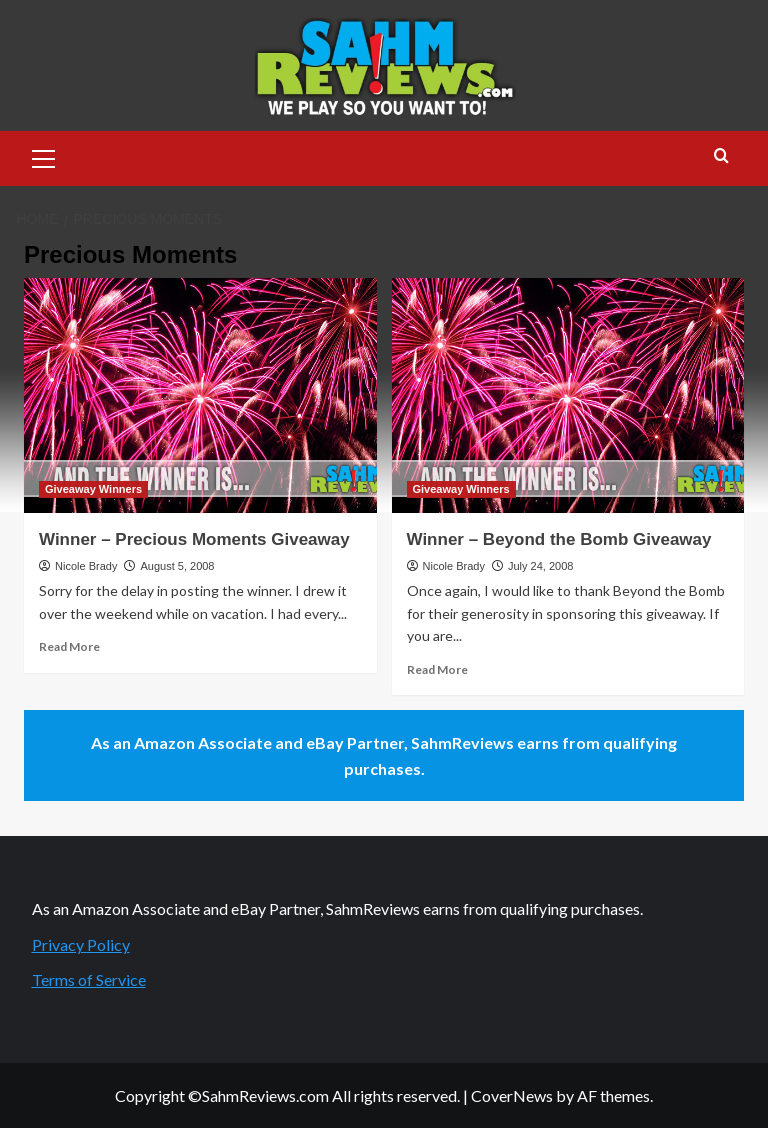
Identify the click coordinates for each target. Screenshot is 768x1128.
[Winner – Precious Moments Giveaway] (200, 395)
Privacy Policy (81, 944)
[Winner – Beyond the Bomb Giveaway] (568, 395)
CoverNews (512, 1095)
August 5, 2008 (177, 566)
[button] (44, 156)
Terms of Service (89, 979)
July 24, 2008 (540, 566)
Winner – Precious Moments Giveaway (194, 539)
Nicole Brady (86, 566)
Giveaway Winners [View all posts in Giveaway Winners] (93, 489)
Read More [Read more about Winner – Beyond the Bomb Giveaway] (437, 669)
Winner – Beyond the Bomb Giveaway (559, 539)
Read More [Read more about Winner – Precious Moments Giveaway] (69, 646)
